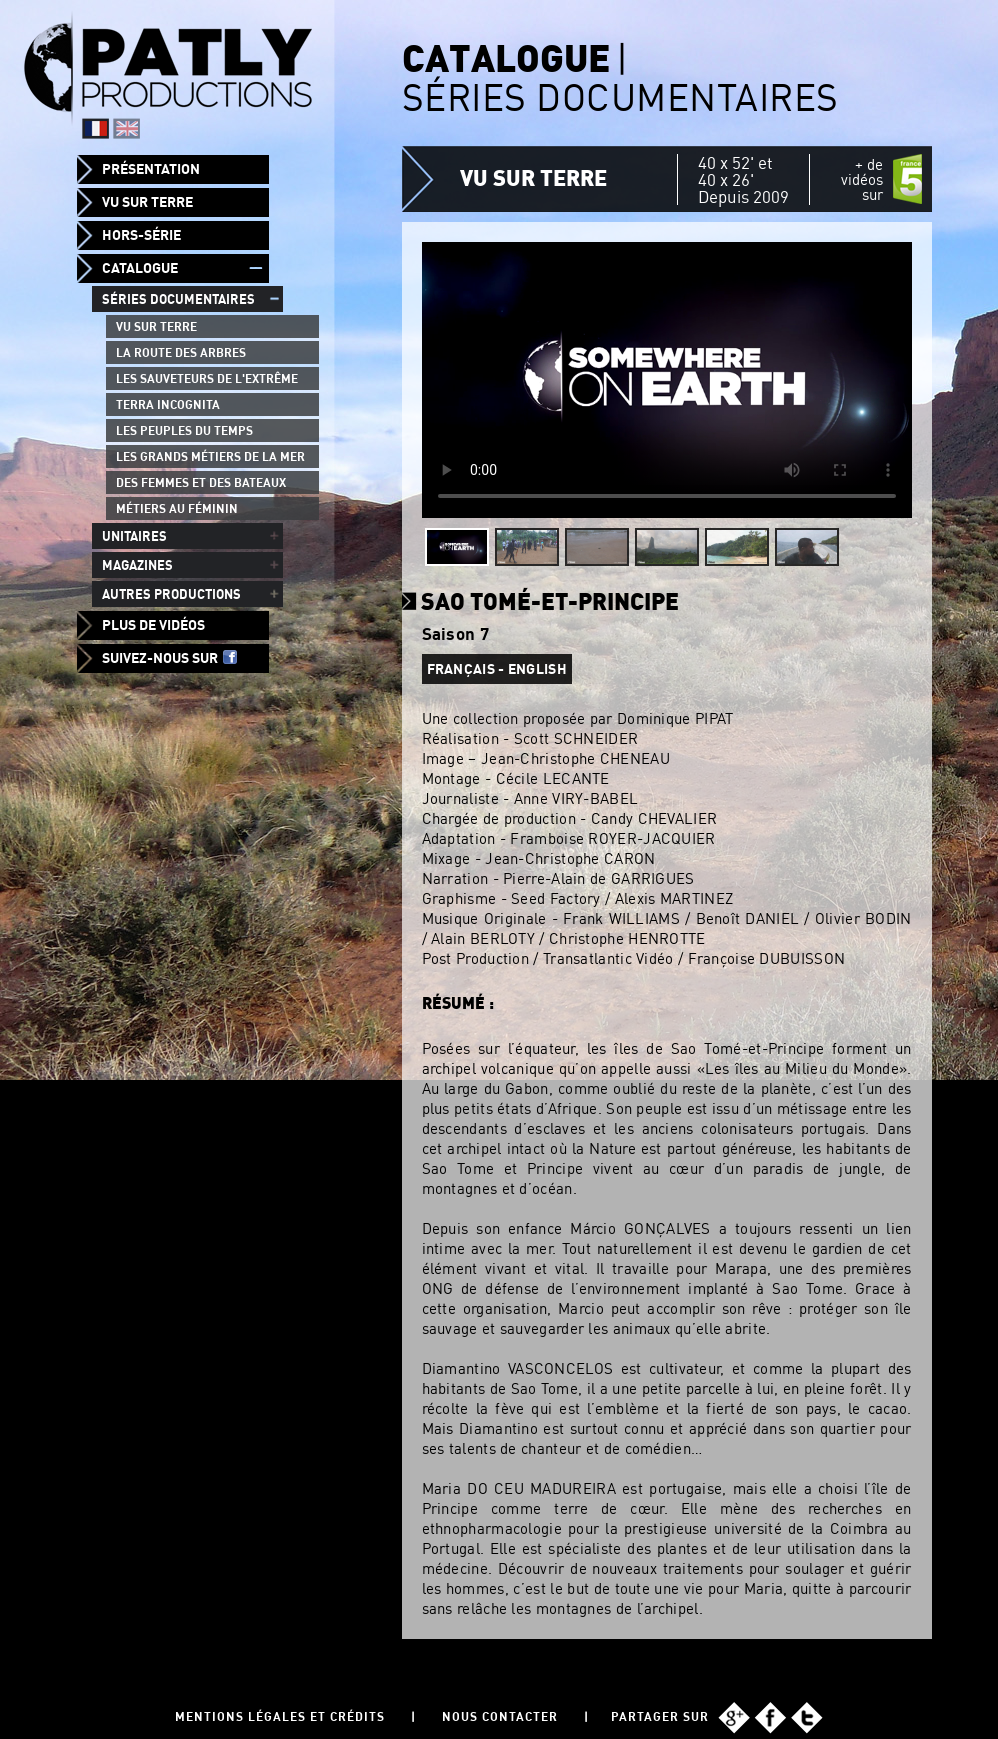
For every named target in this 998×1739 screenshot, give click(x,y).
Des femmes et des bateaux (201, 482)
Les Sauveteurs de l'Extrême (207, 378)
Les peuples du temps (184, 430)
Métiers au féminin (177, 508)
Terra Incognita (168, 404)
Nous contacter (500, 1716)
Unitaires (134, 536)
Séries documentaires (178, 299)
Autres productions (171, 594)
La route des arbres (181, 352)
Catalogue (140, 268)
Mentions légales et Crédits (280, 1716)
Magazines (137, 565)
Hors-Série (141, 235)
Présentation (151, 169)
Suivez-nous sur (169, 658)
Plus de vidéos (153, 625)
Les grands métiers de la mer (210, 456)
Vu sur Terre (147, 202)
